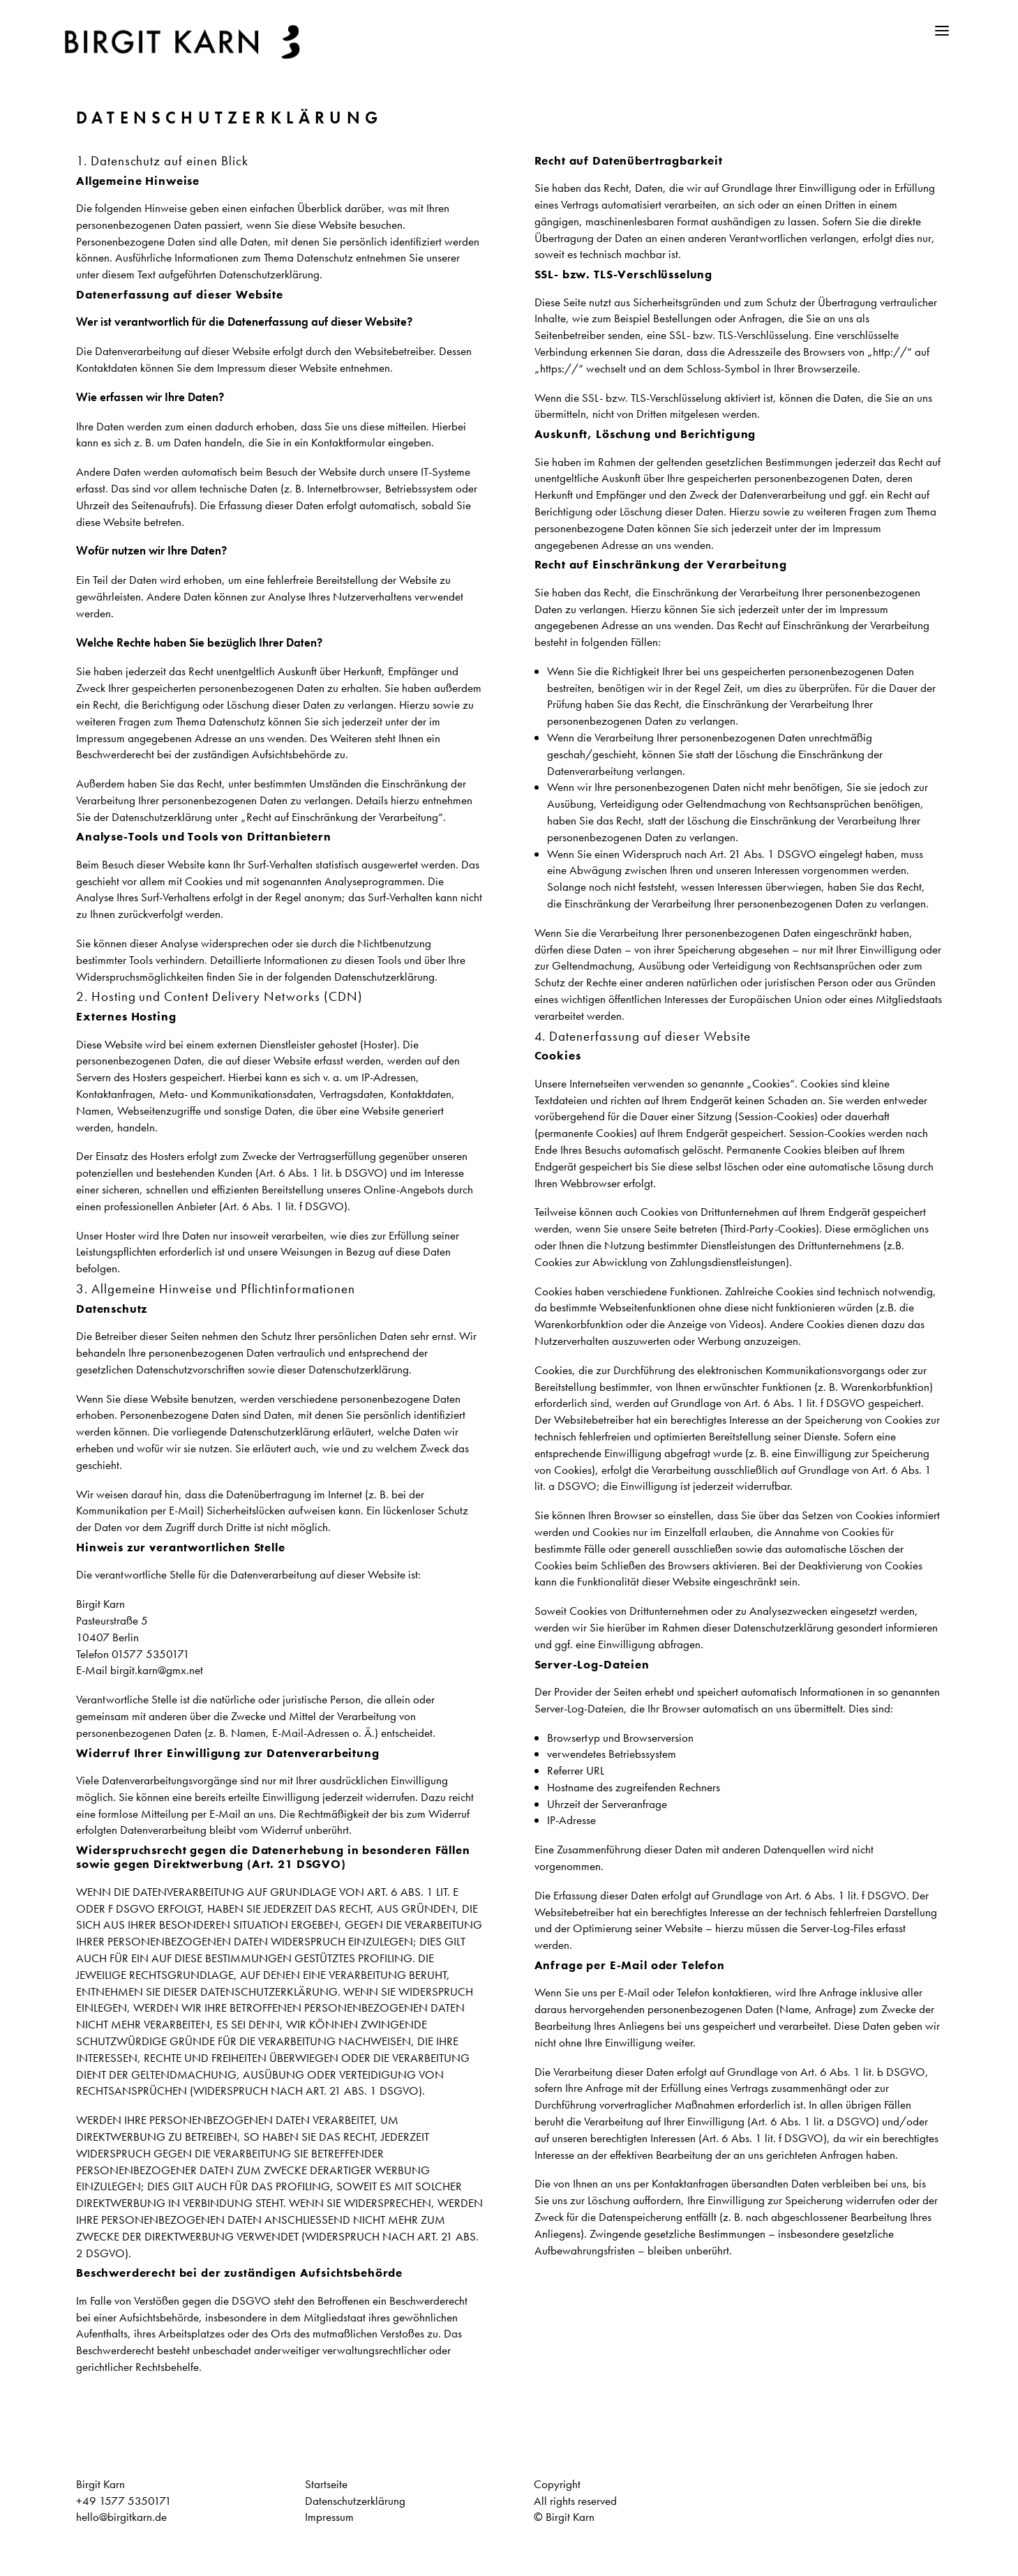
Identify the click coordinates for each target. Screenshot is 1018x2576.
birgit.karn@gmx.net (156, 1670)
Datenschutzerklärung (355, 2500)
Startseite (326, 2484)
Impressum (329, 2517)
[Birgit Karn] (188, 41)
